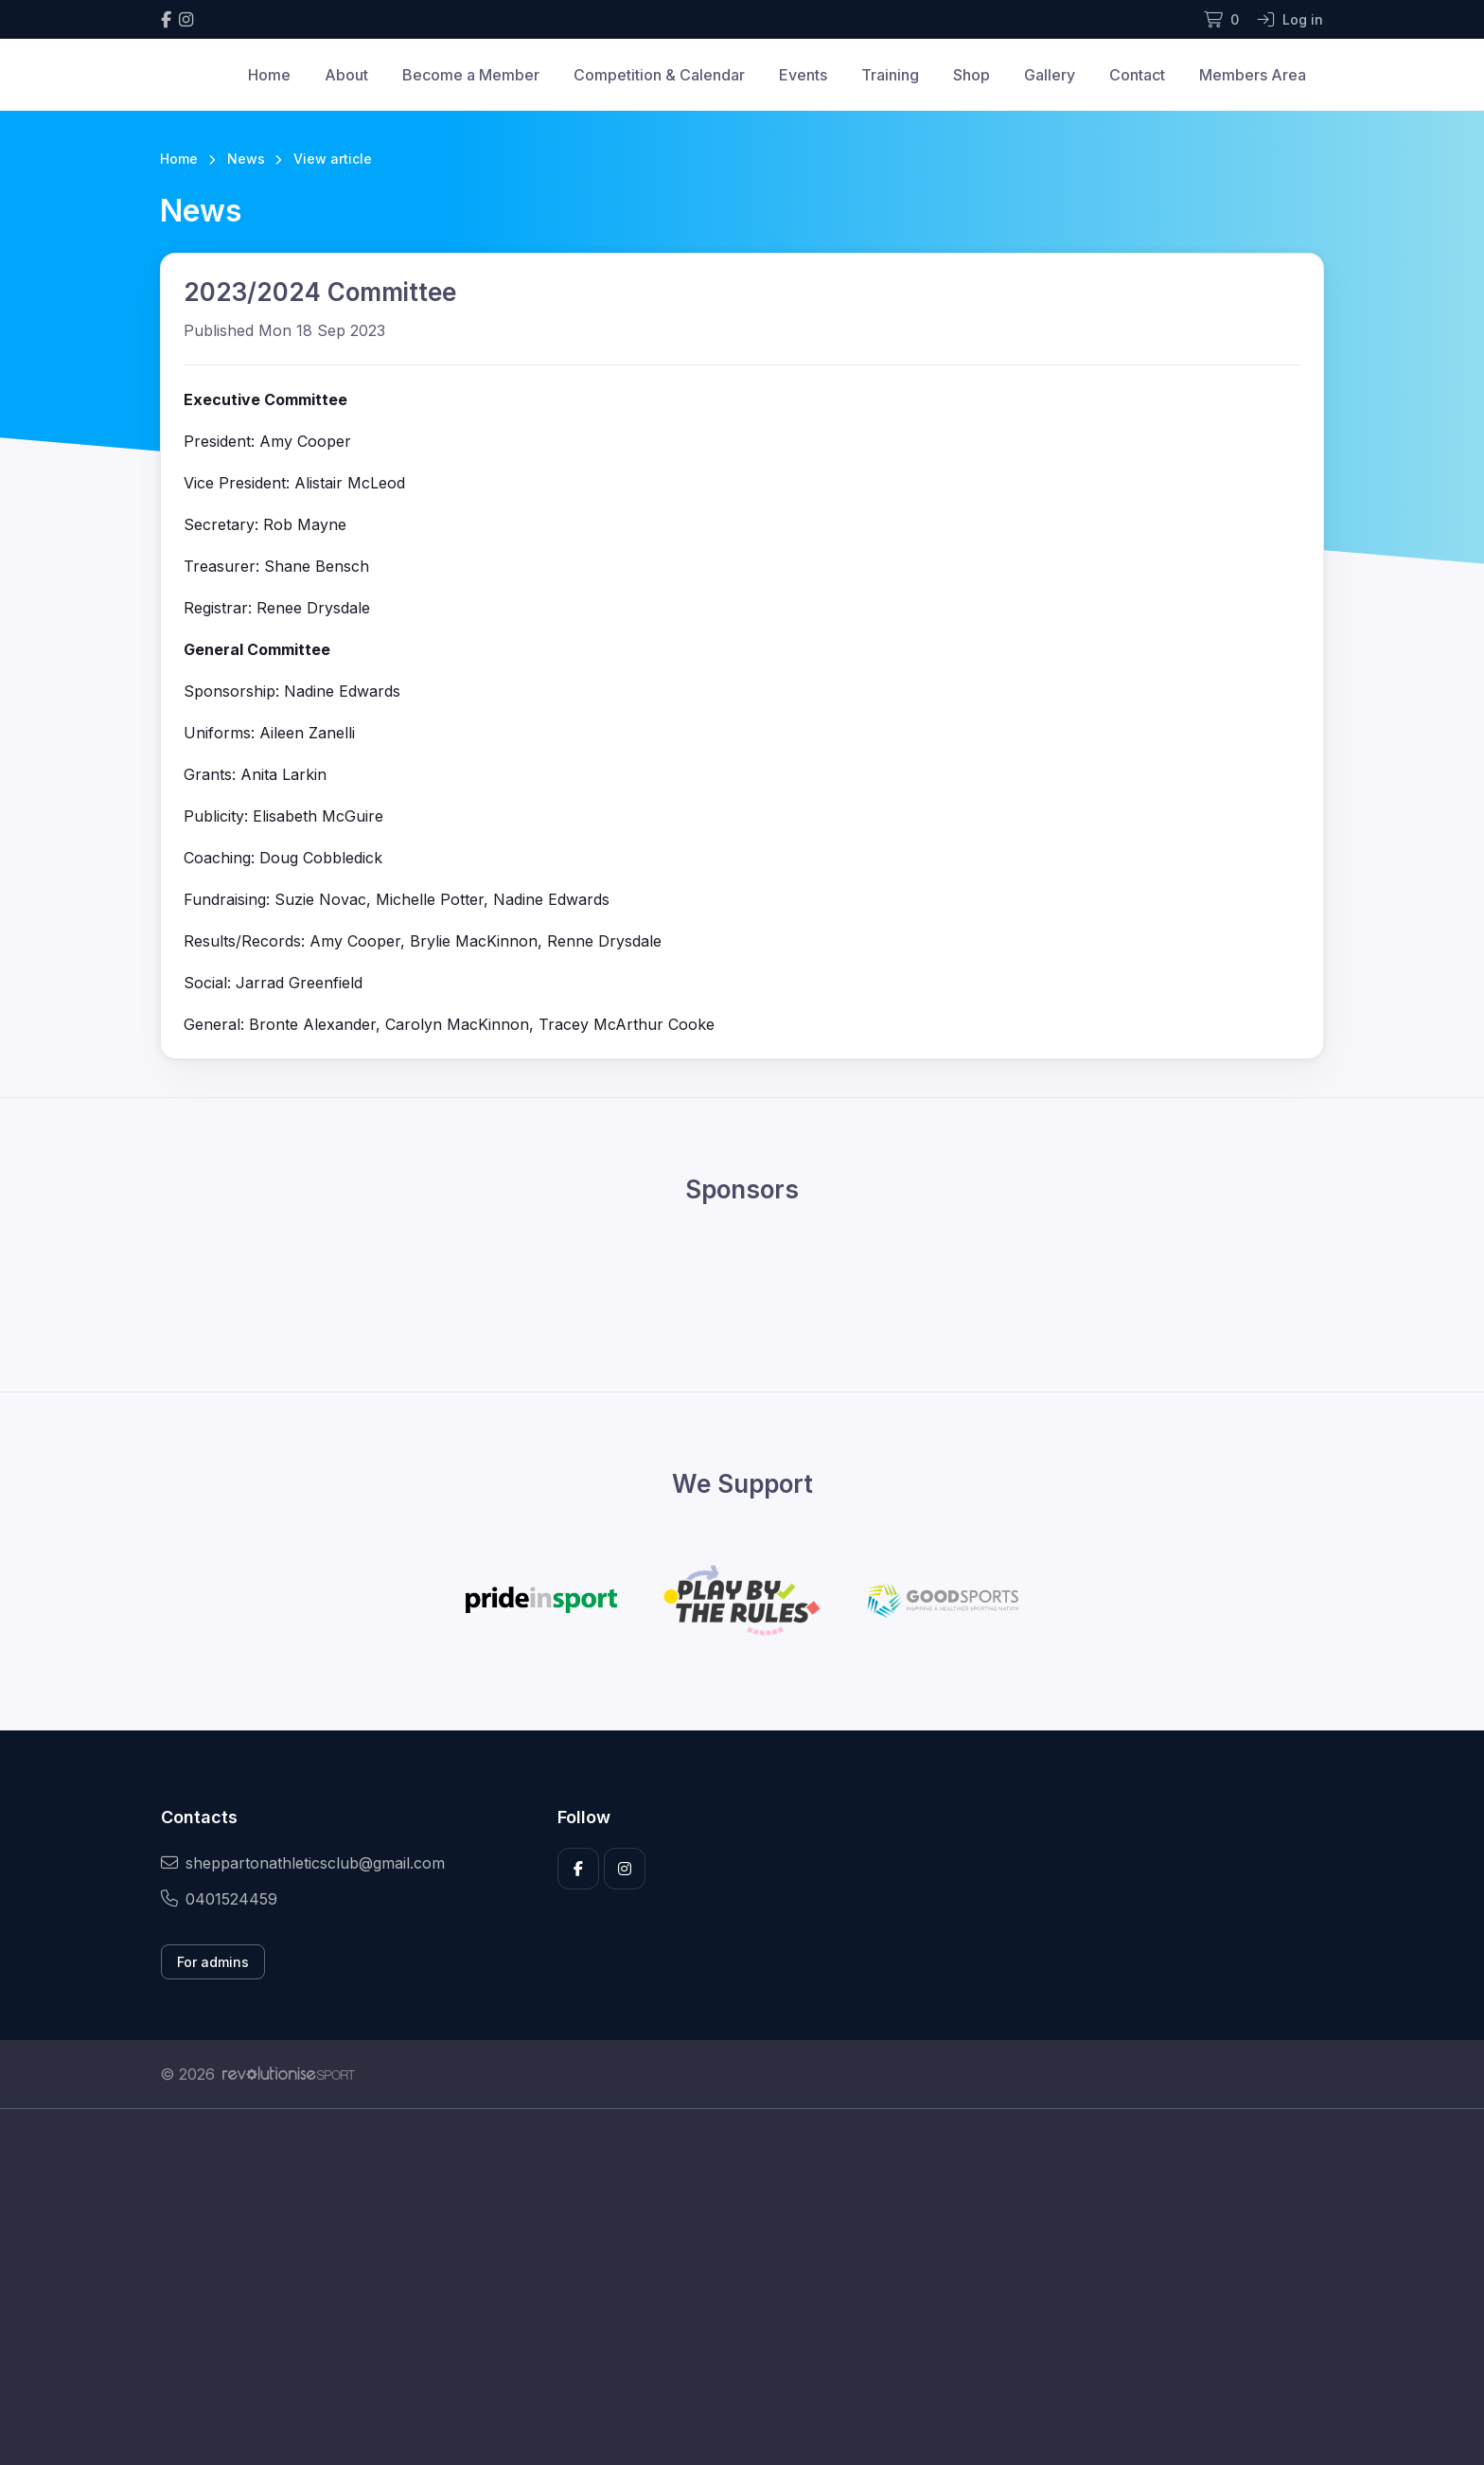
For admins (213, 1962)
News (246, 159)
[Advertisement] (728, 2287)
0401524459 (219, 1898)
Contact (1137, 74)
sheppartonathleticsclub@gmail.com (303, 1862)
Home (269, 74)
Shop (971, 74)
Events (803, 74)
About (346, 74)
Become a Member (470, 74)
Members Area (1252, 74)
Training (890, 74)
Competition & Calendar (659, 74)
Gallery (1049, 74)
